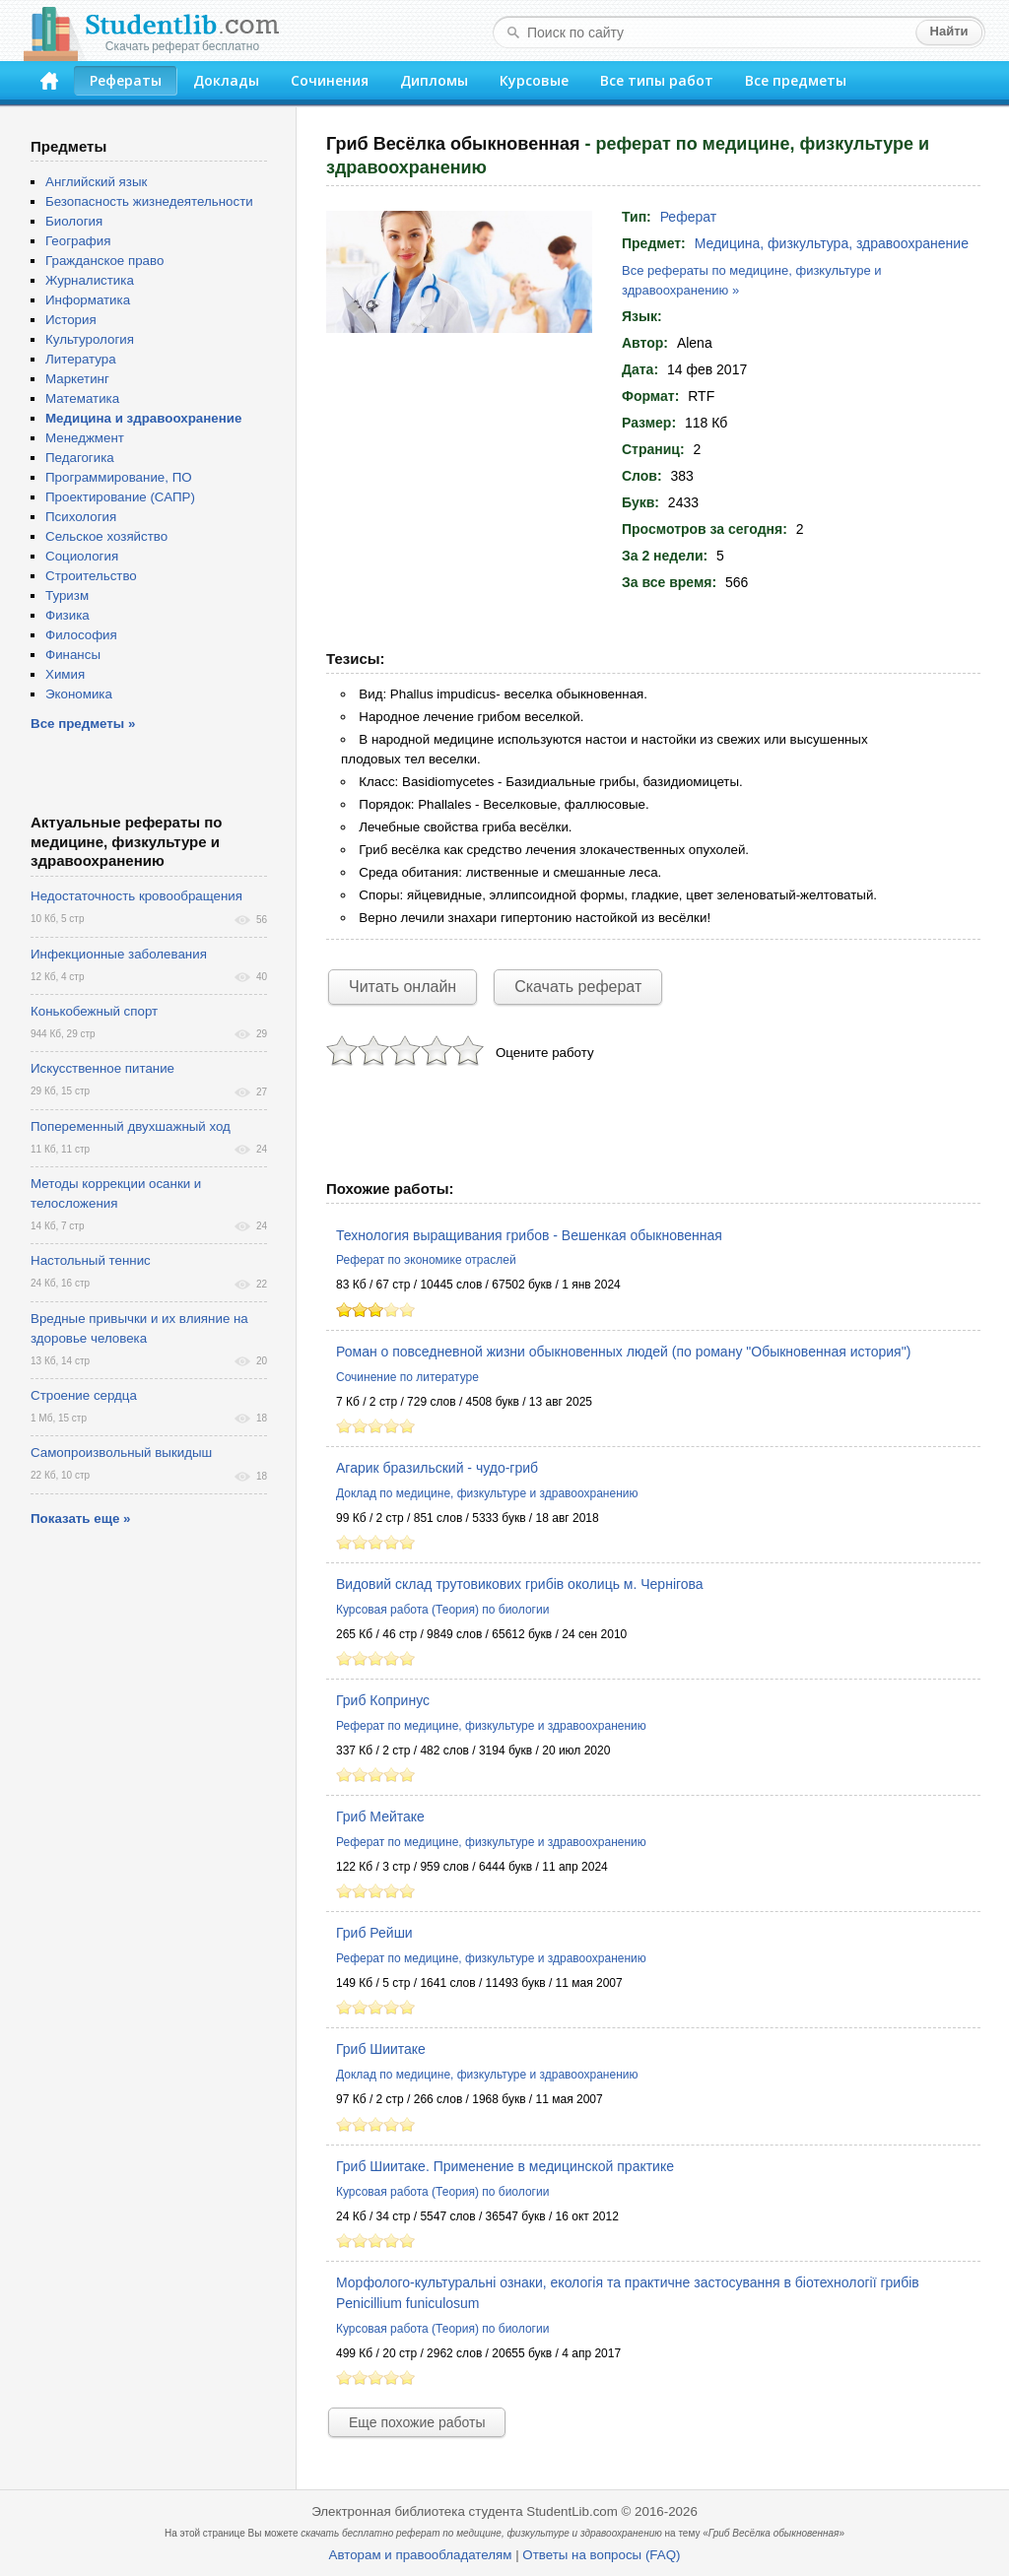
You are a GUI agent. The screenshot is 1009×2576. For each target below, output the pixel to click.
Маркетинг (77, 378)
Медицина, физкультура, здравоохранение (832, 243)
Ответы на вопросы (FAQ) (601, 2554)
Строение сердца (84, 1395)
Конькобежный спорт (94, 1011)
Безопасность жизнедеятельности (149, 201)
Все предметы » (83, 723)
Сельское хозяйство (106, 536)
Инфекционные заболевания (119, 954)
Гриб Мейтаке (380, 1816)
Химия (65, 674)
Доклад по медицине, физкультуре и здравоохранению (487, 1493)
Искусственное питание (102, 1068)
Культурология (89, 339)
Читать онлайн (402, 986)
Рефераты (126, 80)
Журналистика (89, 280)
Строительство (91, 575)
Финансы (73, 654)
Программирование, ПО (118, 477)
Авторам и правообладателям (420, 2554)
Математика (82, 398)
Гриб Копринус (383, 1700)
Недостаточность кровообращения (136, 896)
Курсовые (534, 80)
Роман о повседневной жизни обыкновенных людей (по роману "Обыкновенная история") (623, 1351)
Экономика (78, 694)
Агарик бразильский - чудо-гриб (437, 1468)
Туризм (67, 595)
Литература (80, 359)
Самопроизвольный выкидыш (121, 1452)
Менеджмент (84, 437)
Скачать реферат (577, 986)
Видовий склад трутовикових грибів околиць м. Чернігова (520, 1584)
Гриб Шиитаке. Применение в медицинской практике (505, 2166)
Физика (67, 615)
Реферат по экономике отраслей (426, 1260)
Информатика (87, 300)
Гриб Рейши (374, 1933)
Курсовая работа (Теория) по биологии (442, 1610)
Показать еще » (80, 1518)
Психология (80, 516)
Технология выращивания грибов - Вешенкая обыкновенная (529, 1235)
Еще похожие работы (417, 2422)
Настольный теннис (91, 1260)
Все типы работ (656, 80)
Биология (73, 221)
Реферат (688, 217)
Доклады (226, 80)
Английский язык (96, 181)
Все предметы (795, 80)
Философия (81, 634)
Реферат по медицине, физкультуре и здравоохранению (491, 1726)
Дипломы (434, 80)
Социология (81, 556)
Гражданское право (104, 260)
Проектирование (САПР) (120, 497)
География (77, 240)
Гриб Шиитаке (381, 2049)
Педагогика (79, 457)
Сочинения (330, 80)
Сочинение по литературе (407, 1377)
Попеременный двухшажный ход (131, 1126)
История (71, 319)
